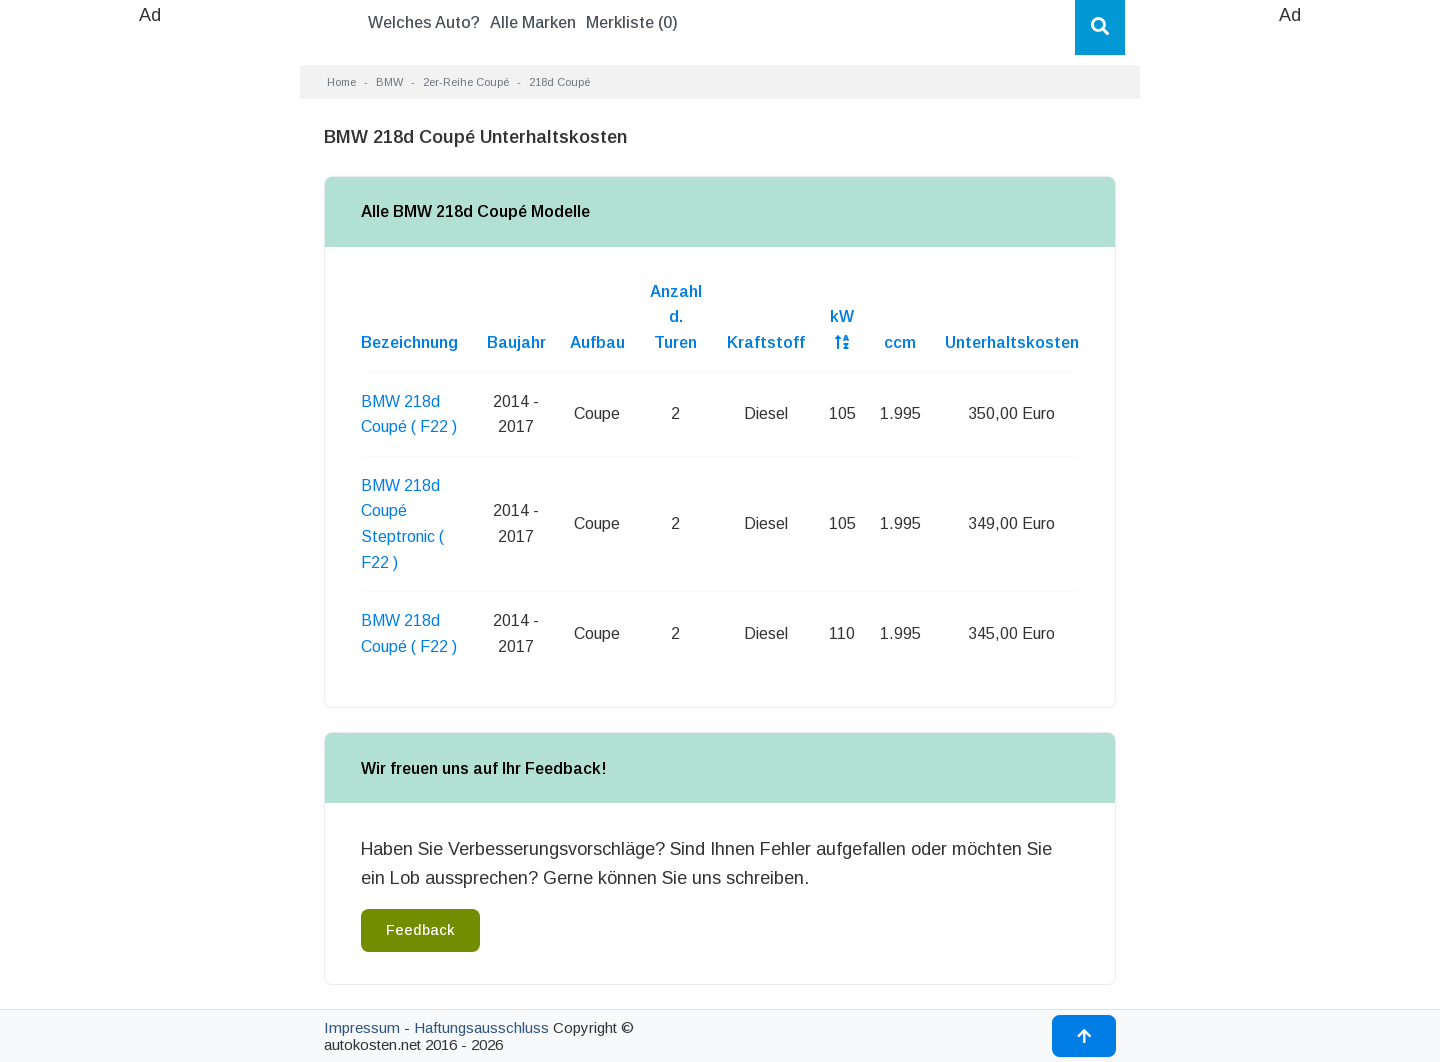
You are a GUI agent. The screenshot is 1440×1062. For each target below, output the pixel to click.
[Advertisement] (150, 330)
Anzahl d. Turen (676, 317)
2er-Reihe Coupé (466, 82)
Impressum (362, 1027)
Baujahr (516, 342)
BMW (389, 82)
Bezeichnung (409, 342)
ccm (900, 342)
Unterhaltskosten (1012, 342)
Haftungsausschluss (481, 1027)
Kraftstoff (766, 342)
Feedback (420, 930)
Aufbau (597, 342)
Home (341, 82)
